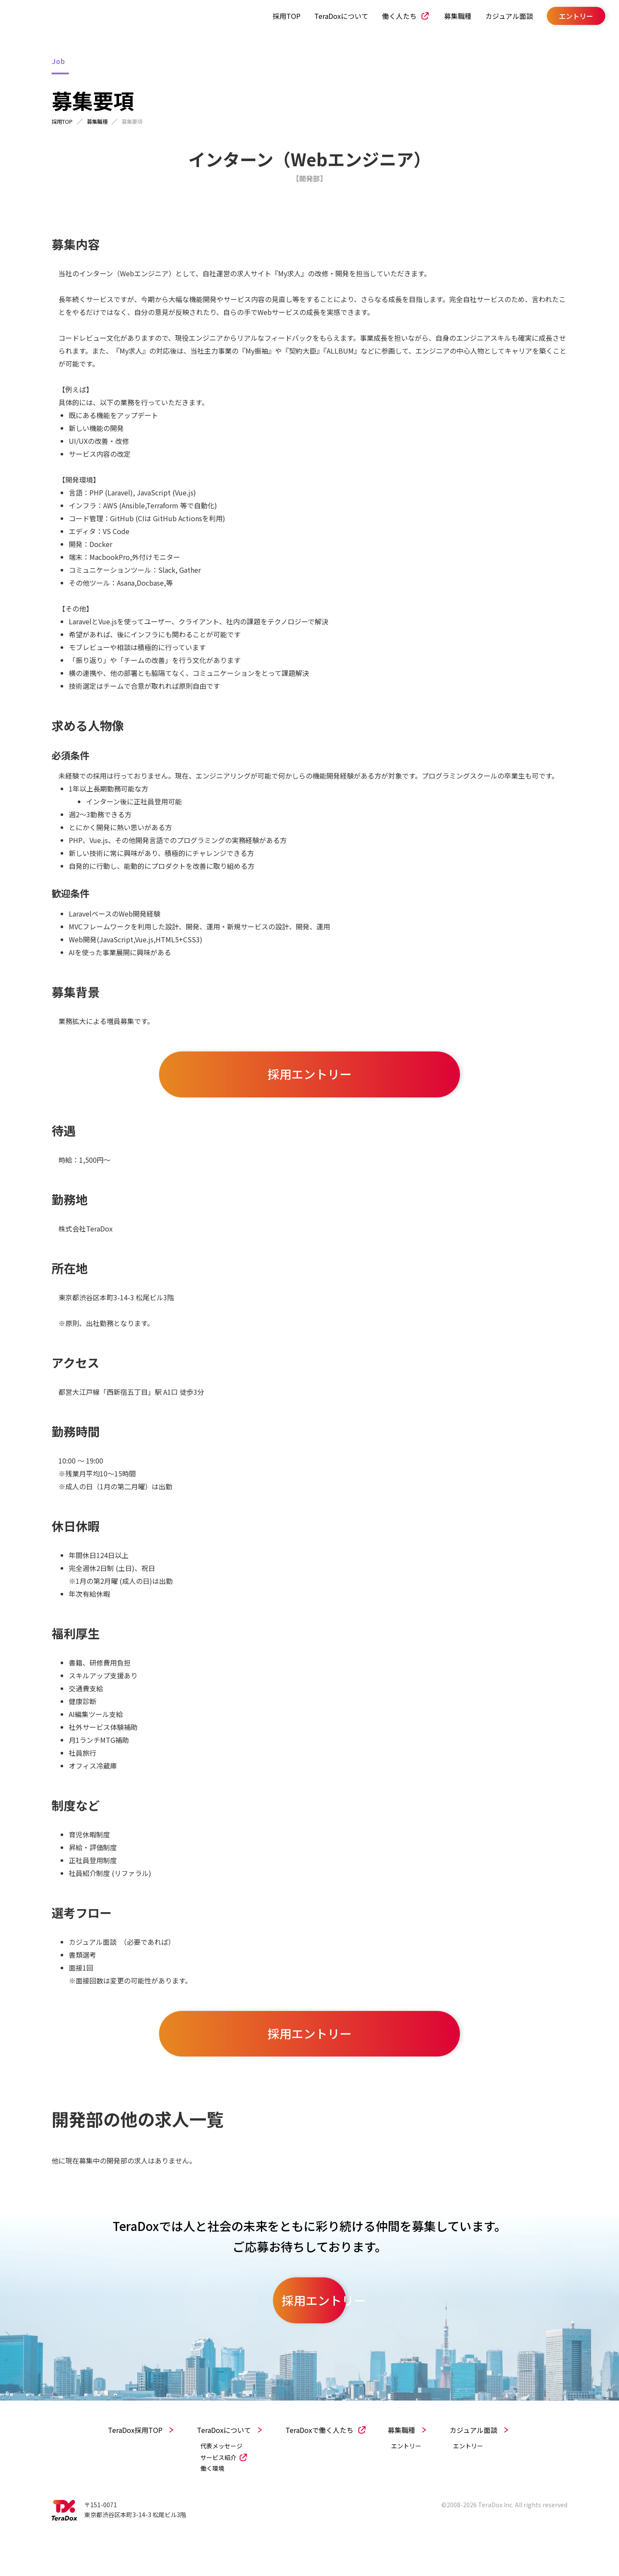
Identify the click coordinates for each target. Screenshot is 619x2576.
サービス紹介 (218, 2488)
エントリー (406, 2477)
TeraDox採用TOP (135, 2461)
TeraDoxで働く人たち (319, 2461)
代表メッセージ (221, 2477)
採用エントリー (309, 1084)
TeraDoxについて (331, 17)
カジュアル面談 (499, 17)
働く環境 (212, 2500)
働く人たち (389, 17)
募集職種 (447, 17)
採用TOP (276, 17)
